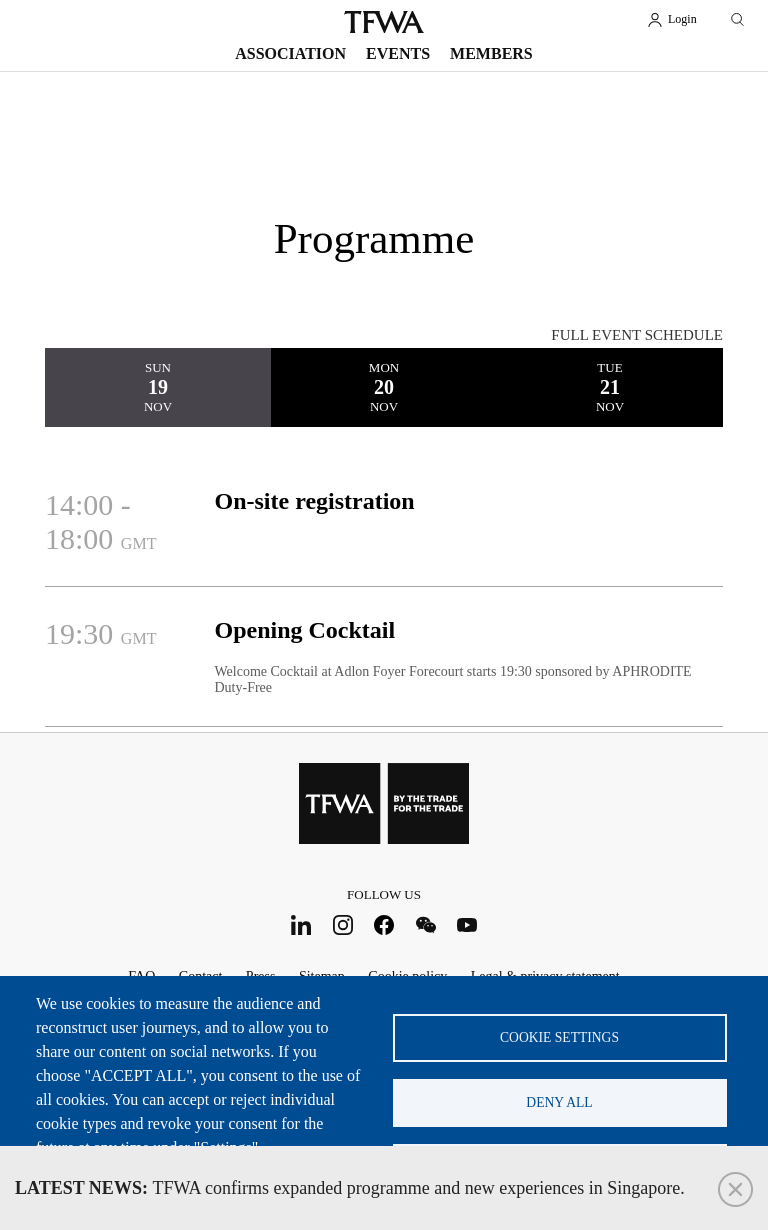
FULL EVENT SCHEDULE (637, 335)
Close (735, 1189)
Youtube (467, 924)
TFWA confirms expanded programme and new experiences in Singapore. (350, 1188)
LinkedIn (301, 924)
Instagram (342, 924)
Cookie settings (559, 1037)
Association (290, 53)
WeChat (425, 924)
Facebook (384, 924)
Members (491, 53)
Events (398, 53)
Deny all (559, 1102)
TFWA (384, 22)
